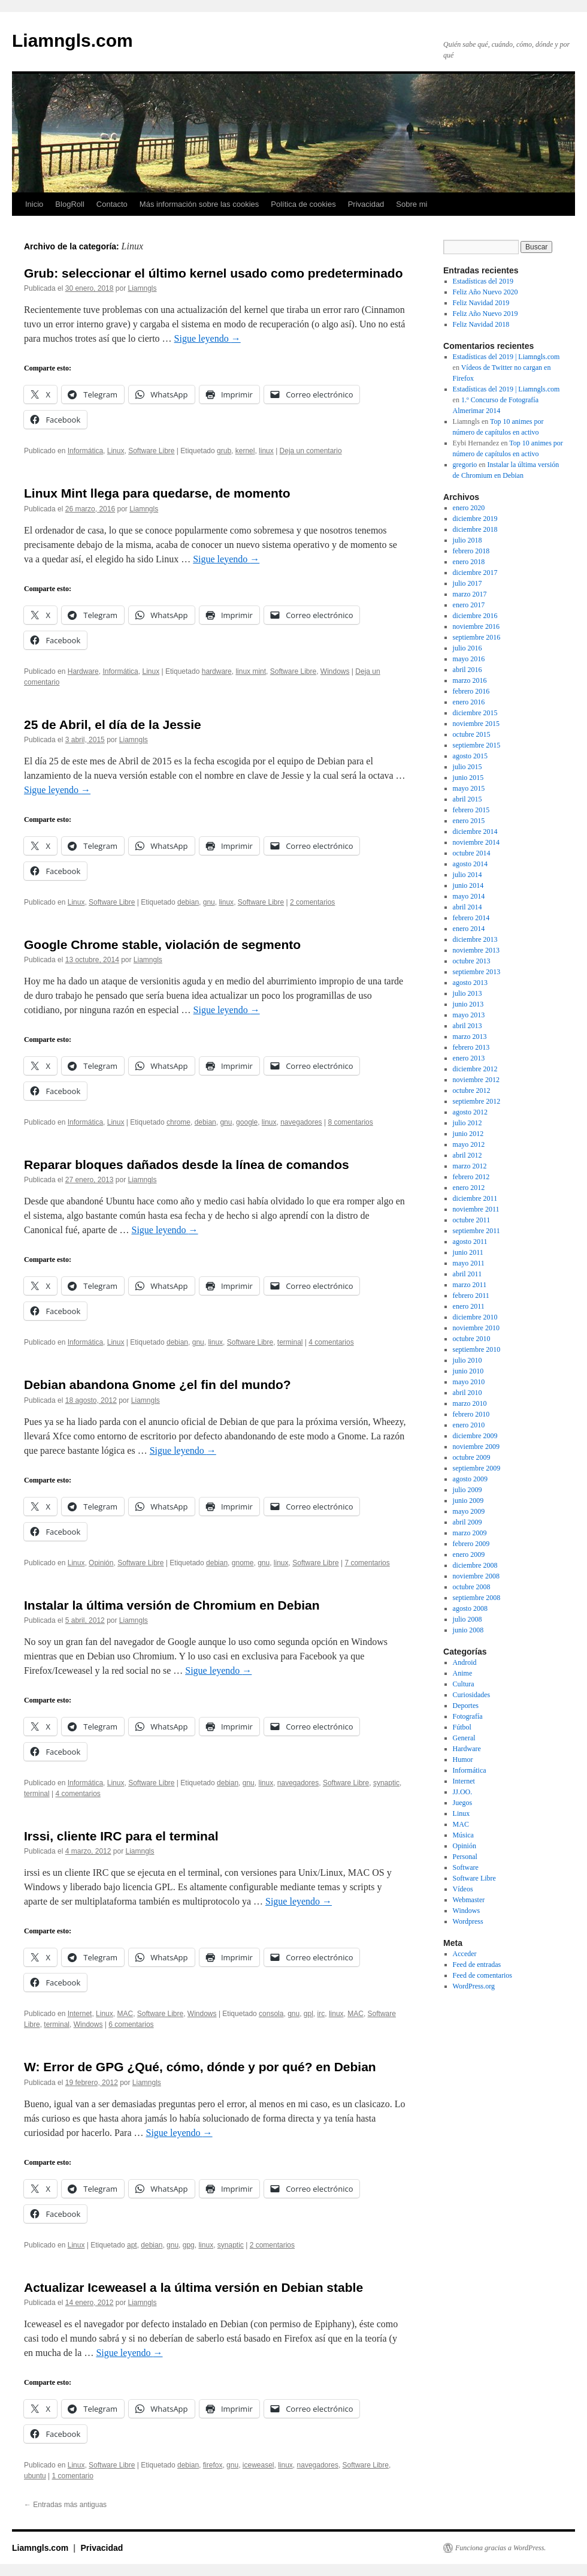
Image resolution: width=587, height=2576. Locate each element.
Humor (463, 1759)
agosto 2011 (470, 1241)
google (247, 1122)
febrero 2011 (471, 1295)
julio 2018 (467, 540)
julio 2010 (467, 1360)
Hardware (83, 671)
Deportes (466, 1705)
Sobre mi (411, 204)
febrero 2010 (471, 1414)
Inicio (34, 204)
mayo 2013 (469, 1015)
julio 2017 (467, 583)
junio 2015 (468, 777)
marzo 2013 (470, 1036)
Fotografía (468, 1716)
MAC (125, 2013)
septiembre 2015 (477, 745)
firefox (213, 2465)
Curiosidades (472, 1695)
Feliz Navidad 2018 (481, 324)
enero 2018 (469, 562)
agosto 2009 (470, 1479)
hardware (217, 671)
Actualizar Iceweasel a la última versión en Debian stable (193, 2287)
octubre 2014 (472, 853)
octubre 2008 (472, 1587)
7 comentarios (366, 1563)
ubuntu (35, 2476)
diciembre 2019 (475, 518)
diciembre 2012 (475, 1069)
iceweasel (258, 2465)
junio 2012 (468, 1133)
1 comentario (72, 2476)
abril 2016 (467, 669)
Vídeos (463, 1889)
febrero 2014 (471, 918)
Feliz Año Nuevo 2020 (485, 292)
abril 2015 (467, 799)
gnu (209, 902)
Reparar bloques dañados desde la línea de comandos (186, 1164)
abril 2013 (467, 1026)
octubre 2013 (472, 961)
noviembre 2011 (476, 1209)
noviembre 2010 (476, 1328)
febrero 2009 (471, 1543)
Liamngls (142, 288)
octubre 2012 (472, 1090)
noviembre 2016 (476, 626)
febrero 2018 (471, 551)
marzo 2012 (470, 1166)
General (464, 1738)
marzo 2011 (470, 1285)
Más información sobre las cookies (199, 204)
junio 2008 (468, 1630)
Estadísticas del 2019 (483, 281)
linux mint (250, 671)
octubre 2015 (472, 734)
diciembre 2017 (475, 572)
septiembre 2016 (477, 637)
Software (466, 1867)
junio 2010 (468, 1371)
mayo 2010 (469, 1382)
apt (132, 2245)
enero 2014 (469, 928)
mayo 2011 (469, 1263)
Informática (85, 451)
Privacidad (366, 204)
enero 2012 (469, 1187)
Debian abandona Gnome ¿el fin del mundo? (157, 1384)
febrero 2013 (471, 1047)
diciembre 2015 (475, 713)
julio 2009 (467, 1490)
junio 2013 (468, 1004)
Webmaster (469, 1900)
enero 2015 (469, 821)
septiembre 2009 (477, 1468)
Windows (335, 671)
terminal (290, 1342)
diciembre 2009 (475, 1436)
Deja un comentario (311, 451)
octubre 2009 (472, 1457)
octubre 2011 (472, 1220)
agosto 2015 (470, 756)
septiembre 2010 (477, 1349)
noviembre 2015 (476, 723)
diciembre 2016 (475, 615)
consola (271, 2013)
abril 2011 (467, 1274)
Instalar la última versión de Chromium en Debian (172, 1605)
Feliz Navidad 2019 (481, 303)
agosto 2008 (470, 1608)
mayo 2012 (469, 1144)
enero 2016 (469, 702)
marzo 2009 (470, 1533)
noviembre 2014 (476, 842)
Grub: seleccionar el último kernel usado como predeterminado (213, 273)
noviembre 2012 (476, 1079)
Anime (463, 1673)
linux (266, 451)
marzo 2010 (470, 1403)
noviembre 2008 (476, 1576)
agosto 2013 (470, 982)
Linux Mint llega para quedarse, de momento (157, 493)
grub (224, 451)
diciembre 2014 (475, 831)
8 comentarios (350, 1122)
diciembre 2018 (475, 529)
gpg (189, 2245)
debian (188, 902)
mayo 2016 (469, 659)
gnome (243, 1563)
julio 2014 (467, 874)
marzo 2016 (470, 680)
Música (463, 1835)
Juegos (463, 1802)
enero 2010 (469, 1425)
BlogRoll (69, 204)
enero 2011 (469, 1306)
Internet (80, 2013)
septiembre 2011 (476, 1231)
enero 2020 (469, 508)
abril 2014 (467, 907)
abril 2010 (467, 1392)
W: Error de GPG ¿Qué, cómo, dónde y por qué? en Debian (200, 2067)
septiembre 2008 (477, 1597)
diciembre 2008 (475, 1565)
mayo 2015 (469, 788)
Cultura (463, 1684)
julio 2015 (467, 767)
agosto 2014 (470, 864)
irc (321, 2013)
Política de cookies (303, 204)
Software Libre (151, 451)
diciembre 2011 (475, 1198)
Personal (465, 1856)
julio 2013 (467, 993)
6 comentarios (130, 2024)
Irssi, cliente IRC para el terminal (121, 1836)
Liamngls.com (72, 40)
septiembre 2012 (477, 1101)
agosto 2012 (470, 1112)
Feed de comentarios (482, 1975)
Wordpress (468, 1921)
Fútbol (462, 1727)
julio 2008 (467, 1619)
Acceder (465, 1954)
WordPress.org (474, 1986)
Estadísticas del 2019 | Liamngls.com (506, 356)
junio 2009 (468, 1500)
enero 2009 (469, 1554)
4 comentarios (330, 1342)
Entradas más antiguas (65, 2504)
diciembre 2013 (475, 939)
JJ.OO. (463, 1792)
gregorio (465, 464)
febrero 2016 (471, 691)
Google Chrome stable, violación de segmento (162, 944)
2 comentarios (312, 902)
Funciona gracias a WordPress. (500, 2548)
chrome (178, 1122)
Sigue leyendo (207, 338)
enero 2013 (469, 1058)
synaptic (386, 1783)
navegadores (301, 1122)
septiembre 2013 (477, 972)
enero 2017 (469, 605)
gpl (308, 2013)
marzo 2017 (470, 594)
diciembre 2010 (475, 1317)
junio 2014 (468, 885)
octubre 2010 (472, 1338)
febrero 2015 (471, 810)
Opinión (101, 1563)
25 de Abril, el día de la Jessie (112, 724)
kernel (245, 451)
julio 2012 (467, 1123)
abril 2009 (467, 1522)
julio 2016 (467, 648)
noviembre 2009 (476, 1446)
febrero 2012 (471, 1177)
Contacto (112, 204)
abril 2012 (467, 1155)
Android (465, 1662)
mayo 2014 (469, 896)
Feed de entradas (477, 1964)
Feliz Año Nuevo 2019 (485, 313)
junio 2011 (468, 1252)
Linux (116, 451)
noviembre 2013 (476, 950)
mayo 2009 (469, 1511)
